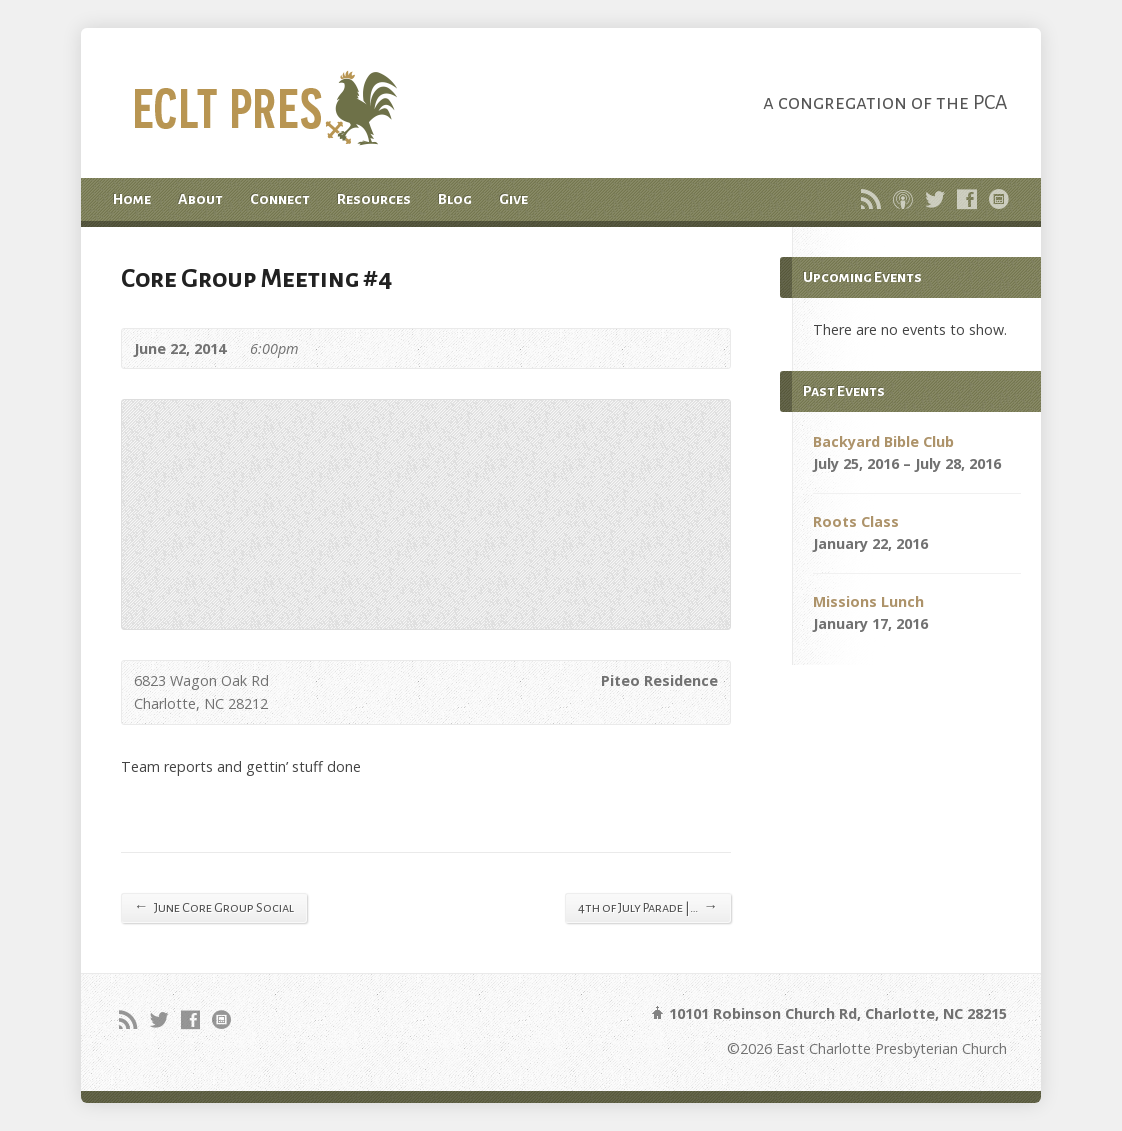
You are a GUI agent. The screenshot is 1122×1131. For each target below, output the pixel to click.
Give (513, 199)
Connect (280, 199)
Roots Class (856, 521)
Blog (455, 199)
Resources (374, 199)
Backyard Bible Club (883, 441)
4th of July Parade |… (648, 907)
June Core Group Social (214, 907)
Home (132, 199)
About (200, 199)
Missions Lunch (868, 601)
